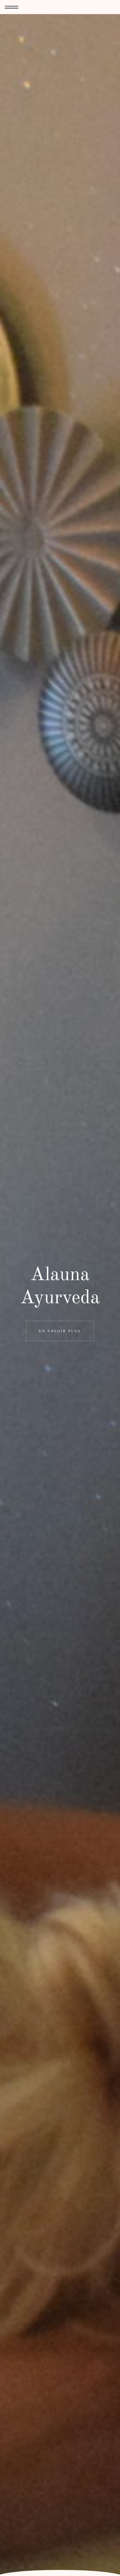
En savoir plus (60, 1331)
